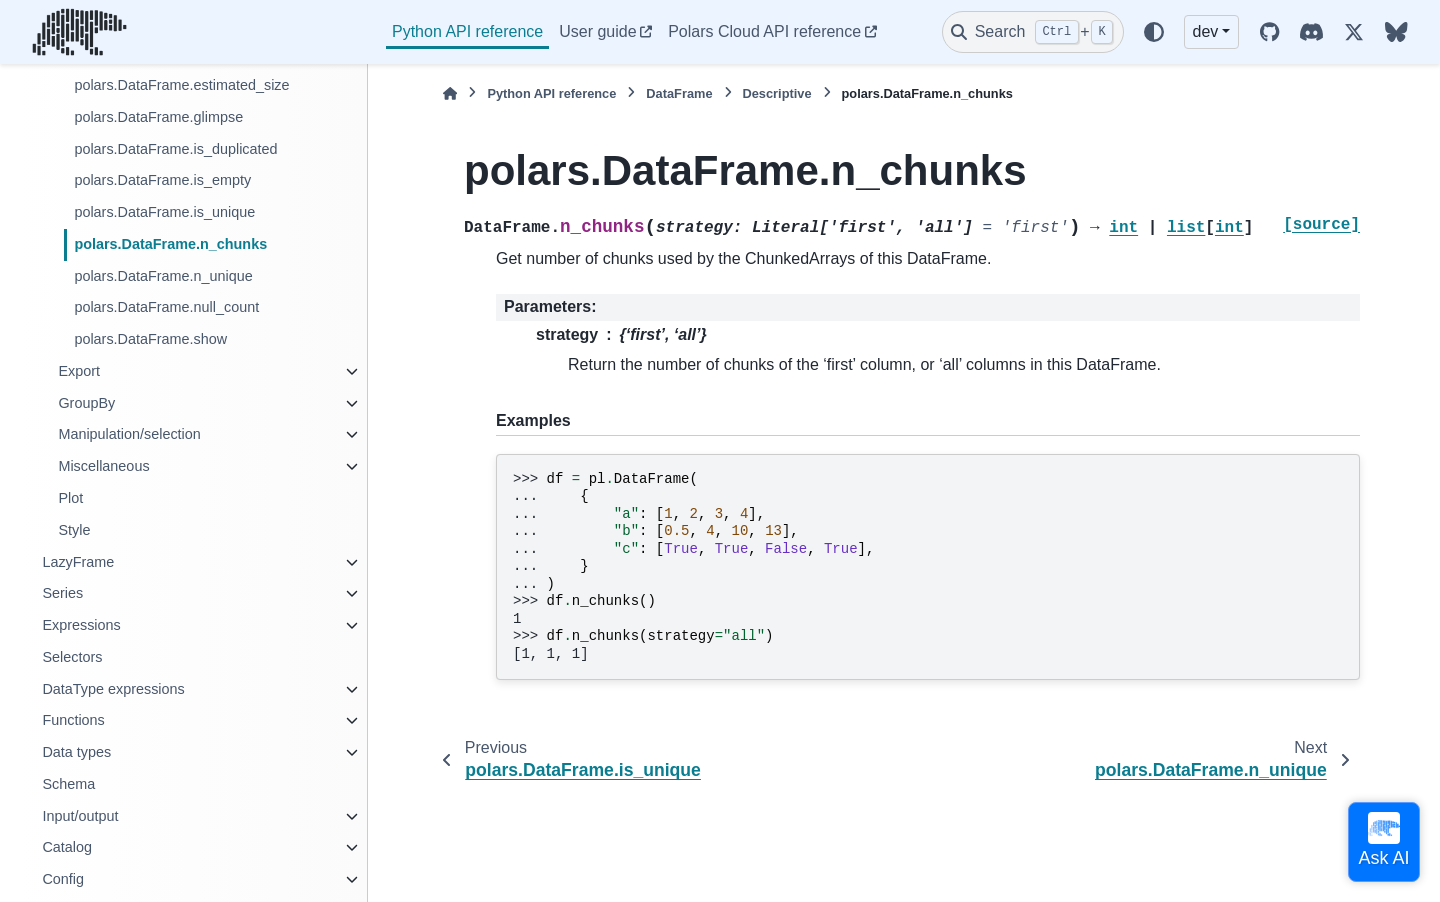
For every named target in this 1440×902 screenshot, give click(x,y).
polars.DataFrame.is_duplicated (175, 149)
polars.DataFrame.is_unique (164, 212)
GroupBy (86, 403)
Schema (68, 784)
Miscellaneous (103, 466)
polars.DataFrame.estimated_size (181, 85)
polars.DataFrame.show (150, 339)
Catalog (67, 847)
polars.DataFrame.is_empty (162, 180)
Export (79, 371)
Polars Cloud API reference (764, 31)
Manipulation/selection (129, 434)
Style (74, 530)
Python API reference (467, 31)
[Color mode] (1154, 32)
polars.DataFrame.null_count (166, 307)
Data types (76, 752)
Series (62, 593)
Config (63, 879)
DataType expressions (113, 689)
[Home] (450, 93)
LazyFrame (78, 562)
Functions (73, 720)
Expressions (81, 625)
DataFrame (679, 93)
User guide (597, 31)
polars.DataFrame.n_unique (163, 276)
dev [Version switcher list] (1206, 31)
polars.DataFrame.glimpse (158, 117)
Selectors (72, 657)
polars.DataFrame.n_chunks (170, 244)
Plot (70, 498)
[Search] (1033, 32)
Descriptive (777, 93)
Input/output (80, 816)
